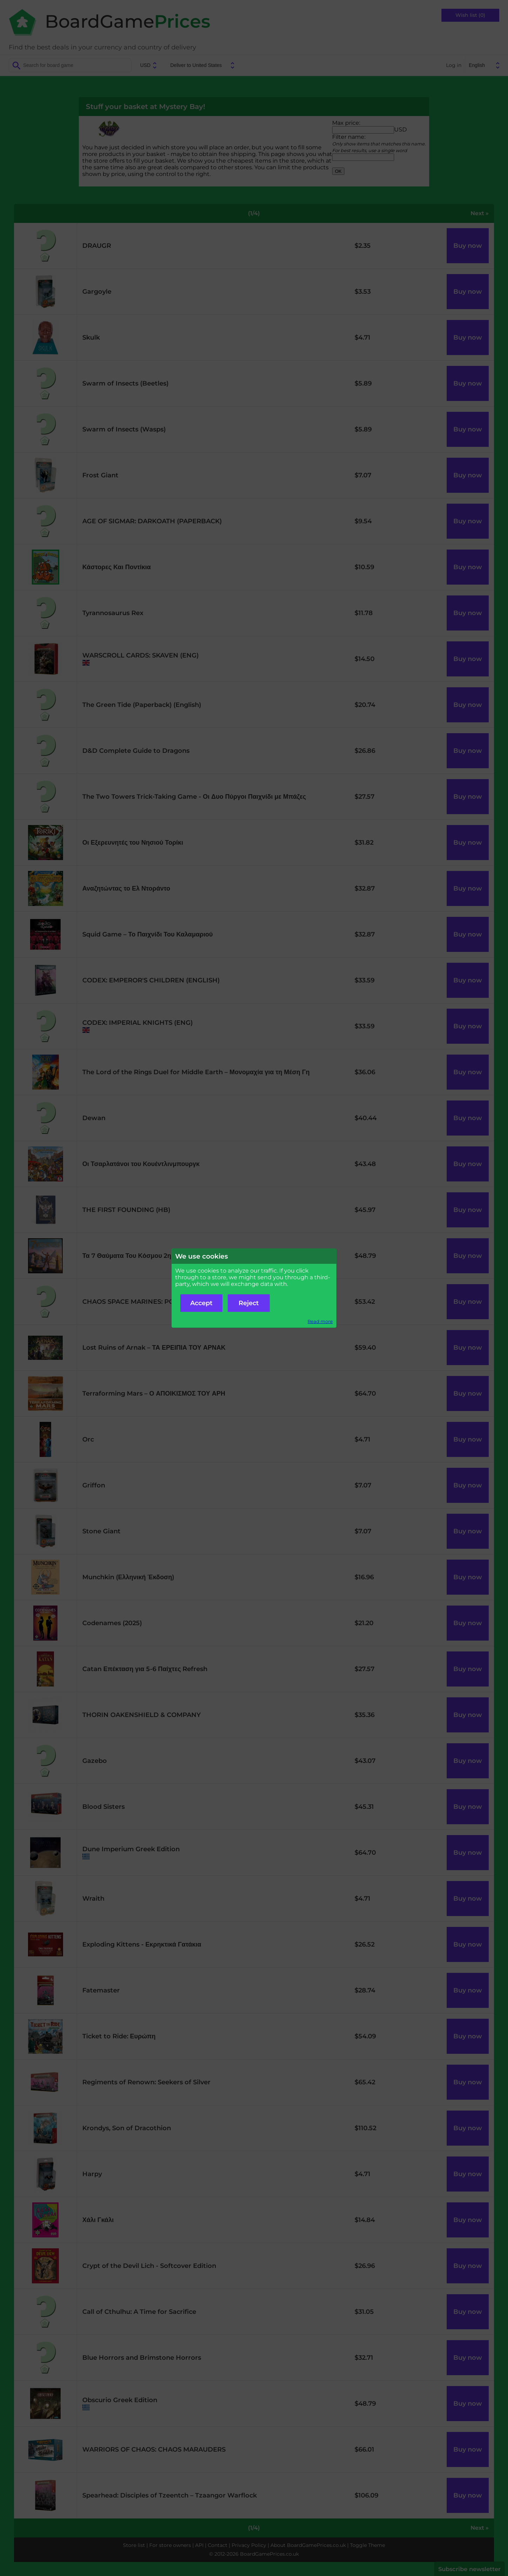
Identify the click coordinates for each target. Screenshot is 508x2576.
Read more (320, 1321)
